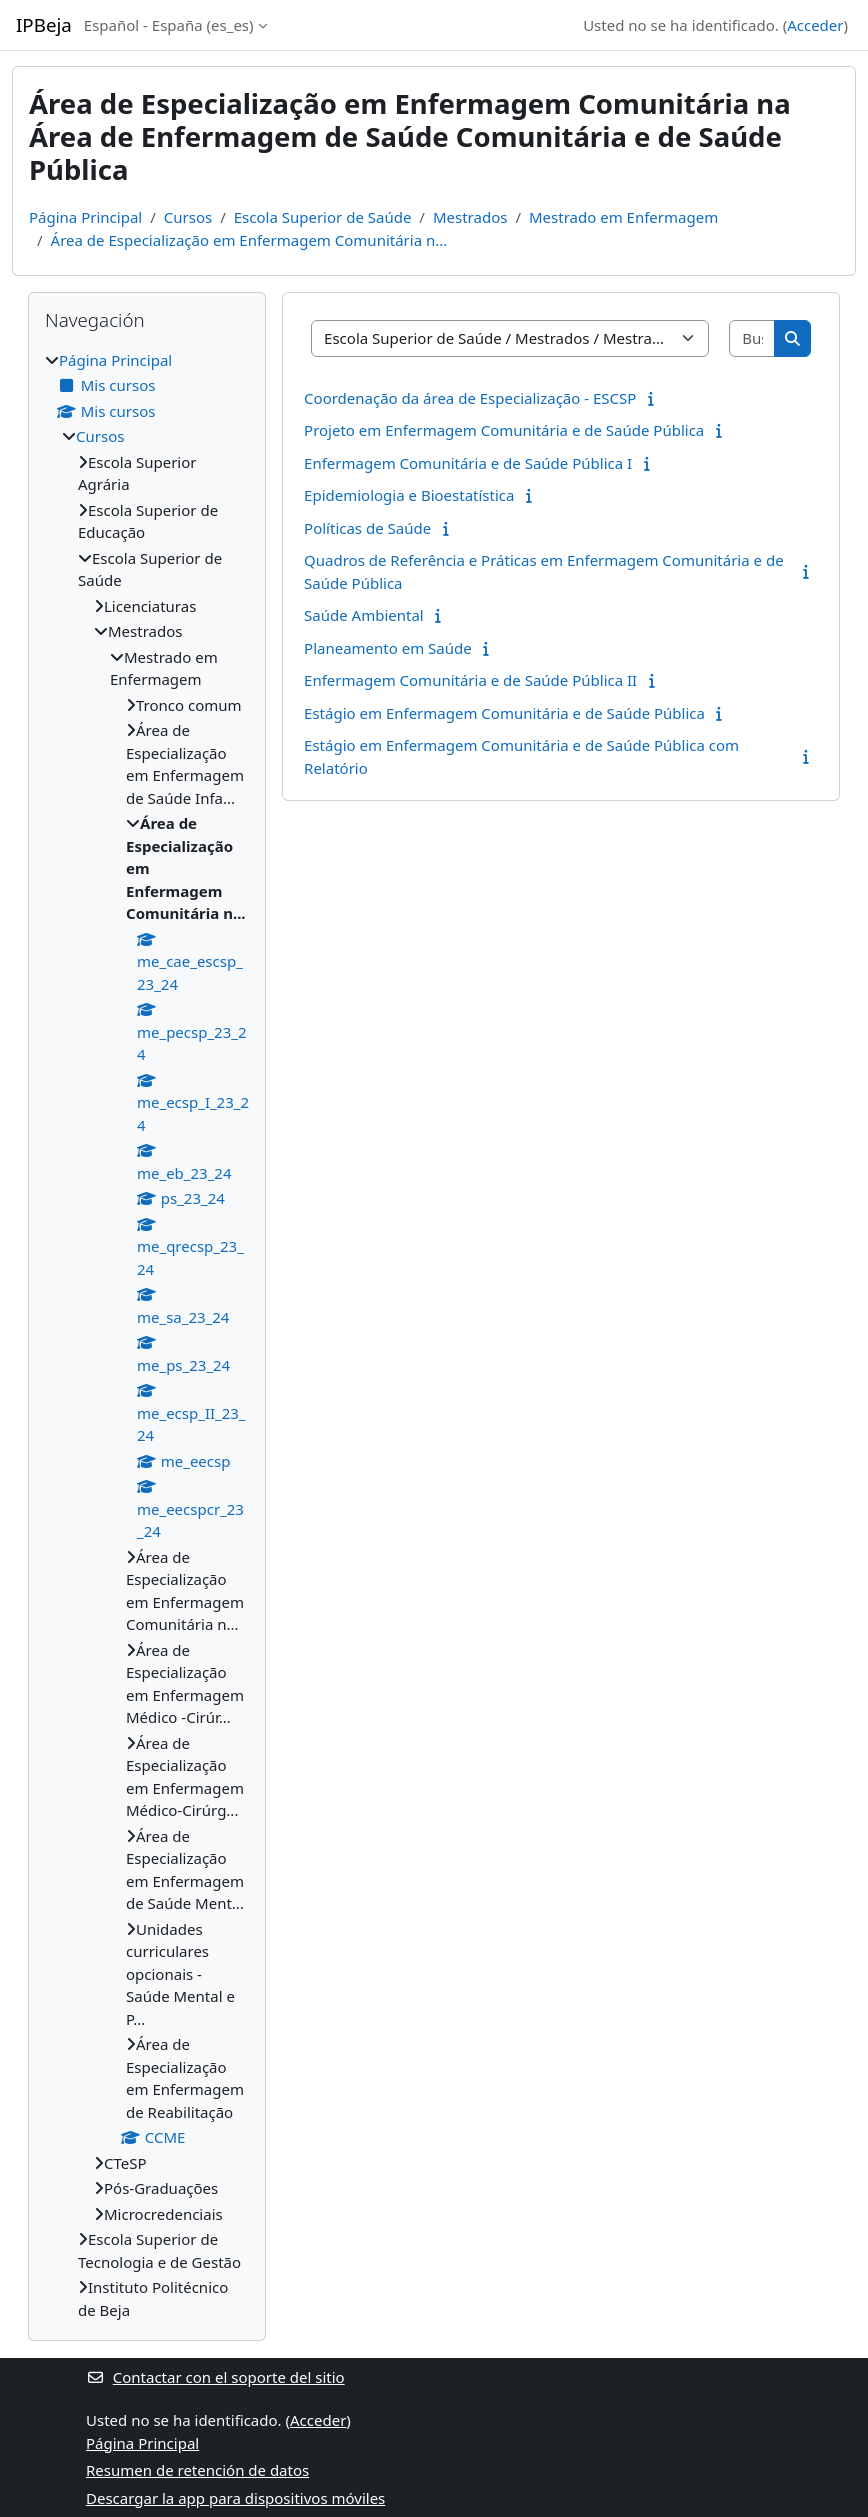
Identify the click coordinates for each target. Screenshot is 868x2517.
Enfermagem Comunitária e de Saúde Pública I (468, 463)
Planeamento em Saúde (388, 648)
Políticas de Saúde (367, 528)
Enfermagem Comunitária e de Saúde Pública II (470, 680)
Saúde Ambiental (364, 615)
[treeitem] (147, 1335)
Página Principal (85, 217)
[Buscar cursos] (752, 338)
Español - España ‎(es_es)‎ (169, 25)
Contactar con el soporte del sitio (215, 2377)
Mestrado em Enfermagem (623, 217)
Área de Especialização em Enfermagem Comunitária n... (249, 240)
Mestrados (470, 217)
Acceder (815, 25)
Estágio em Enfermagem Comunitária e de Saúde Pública (504, 713)
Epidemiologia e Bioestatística (409, 495)
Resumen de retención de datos (197, 2470)
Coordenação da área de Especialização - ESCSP (470, 398)
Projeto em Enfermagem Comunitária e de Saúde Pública (504, 430)
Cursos (188, 217)
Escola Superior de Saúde (323, 217)
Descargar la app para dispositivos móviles (235, 2498)
